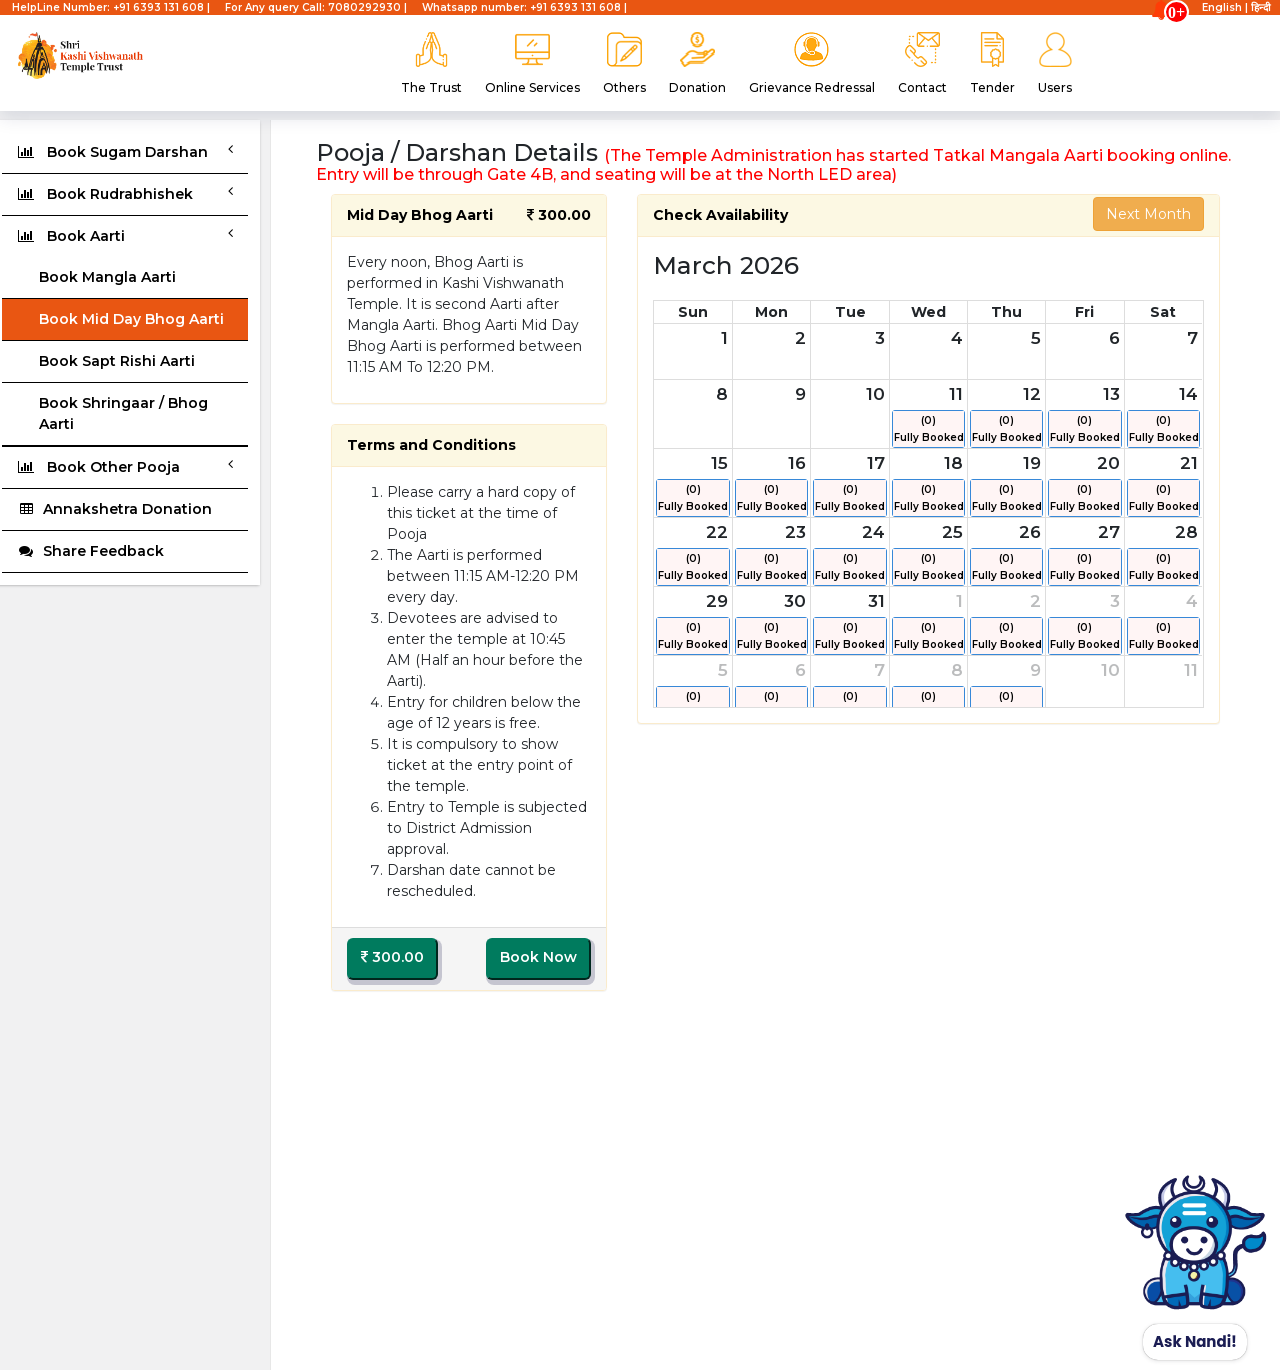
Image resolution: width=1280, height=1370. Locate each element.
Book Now (538, 957)
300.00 (392, 957)
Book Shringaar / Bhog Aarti (123, 413)
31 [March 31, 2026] (876, 601)
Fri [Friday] (1084, 312)
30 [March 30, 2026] (795, 601)
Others (624, 63)
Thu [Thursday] (1006, 312)
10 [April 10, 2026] (1110, 670)
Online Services (532, 63)
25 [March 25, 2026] (952, 532)
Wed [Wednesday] (928, 312)
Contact (922, 63)
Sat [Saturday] (1163, 312)
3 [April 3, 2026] (1115, 601)
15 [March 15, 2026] (719, 463)
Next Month (1148, 214)
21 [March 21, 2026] (1189, 463)
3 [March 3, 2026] (880, 338)
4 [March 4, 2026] (957, 338)
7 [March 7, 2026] (1192, 338)
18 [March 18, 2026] (953, 463)
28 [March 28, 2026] (1186, 532)
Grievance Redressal (812, 63)
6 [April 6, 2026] (800, 670)
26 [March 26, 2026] (1030, 532)
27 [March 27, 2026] (1109, 532)
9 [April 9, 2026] (1035, 670)
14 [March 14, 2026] (1188, 394)
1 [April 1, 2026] (959, 601)
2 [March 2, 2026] (800, 338)
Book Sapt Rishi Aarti (117, 361)
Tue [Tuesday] (850, 312)
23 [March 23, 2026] (795, 532)
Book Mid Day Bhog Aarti (131, 319)
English (1222, 7)
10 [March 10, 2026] (875, 394)
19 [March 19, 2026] (1032, 463)
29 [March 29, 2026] (717, 601)
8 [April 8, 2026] (957, 670)
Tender (992, 63)
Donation (697, 63)
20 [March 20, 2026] (1108, 463)
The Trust (431, 63)
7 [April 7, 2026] (879, 670)
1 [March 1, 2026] (724, 338)
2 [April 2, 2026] (1035, 601)
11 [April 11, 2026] (1191, 670)
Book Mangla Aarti (107, 277)
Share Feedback (90, 551)
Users (1055, 63)
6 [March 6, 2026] (1114, 338)
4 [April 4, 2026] (1192, 601)
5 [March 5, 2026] (1036, 338)
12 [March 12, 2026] (1032, 394)
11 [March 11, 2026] (956, 394)
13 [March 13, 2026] (1111, 394)
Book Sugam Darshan (125, 151)
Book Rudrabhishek (125, 193)
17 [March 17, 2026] (876, 463)
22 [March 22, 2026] (717, 532)
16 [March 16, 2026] (797, 463)
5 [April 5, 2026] (723, 670)
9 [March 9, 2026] (800, 394)
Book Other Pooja (125, 466)
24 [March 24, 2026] (873, 532)
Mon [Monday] (771, 312)
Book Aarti (125, 235)
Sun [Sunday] (693, 312)
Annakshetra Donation (114, 509)
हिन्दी (1261, 7)
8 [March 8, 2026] (722, 394)
